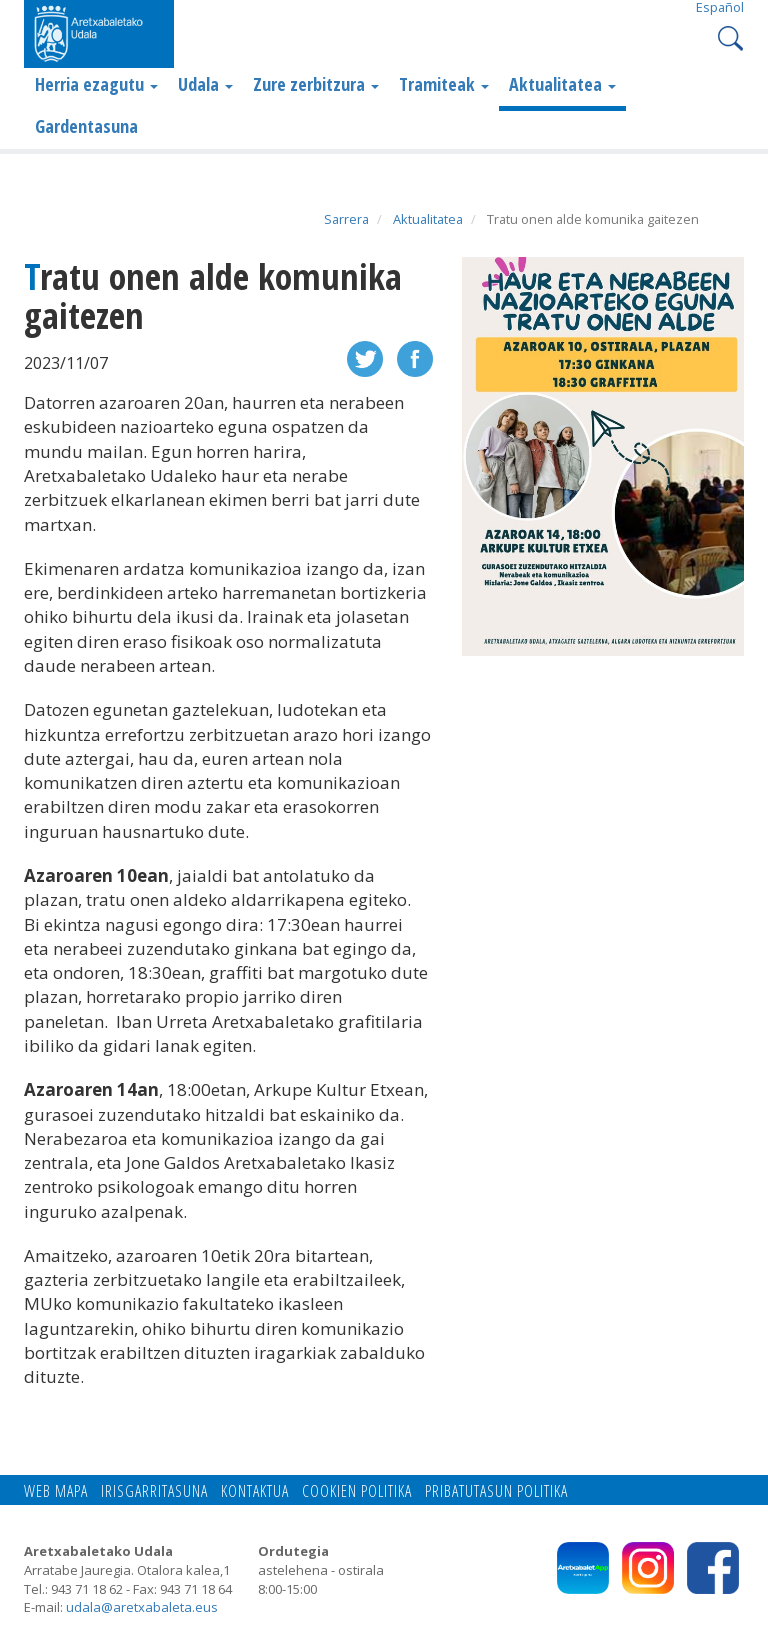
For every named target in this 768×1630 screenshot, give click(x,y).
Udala (205, 84)
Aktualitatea (562, 84)
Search (728, 36)
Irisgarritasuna (154, 1491)
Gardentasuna (86, 126)
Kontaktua (255, 1491)
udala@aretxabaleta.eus (142, 1607)
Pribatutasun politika (496, 1491)
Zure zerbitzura (316, 84)
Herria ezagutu (96, 84)
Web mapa (56, 1491)
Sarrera (346, 219)
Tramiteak (444, 84)
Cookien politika (357, 1491)
